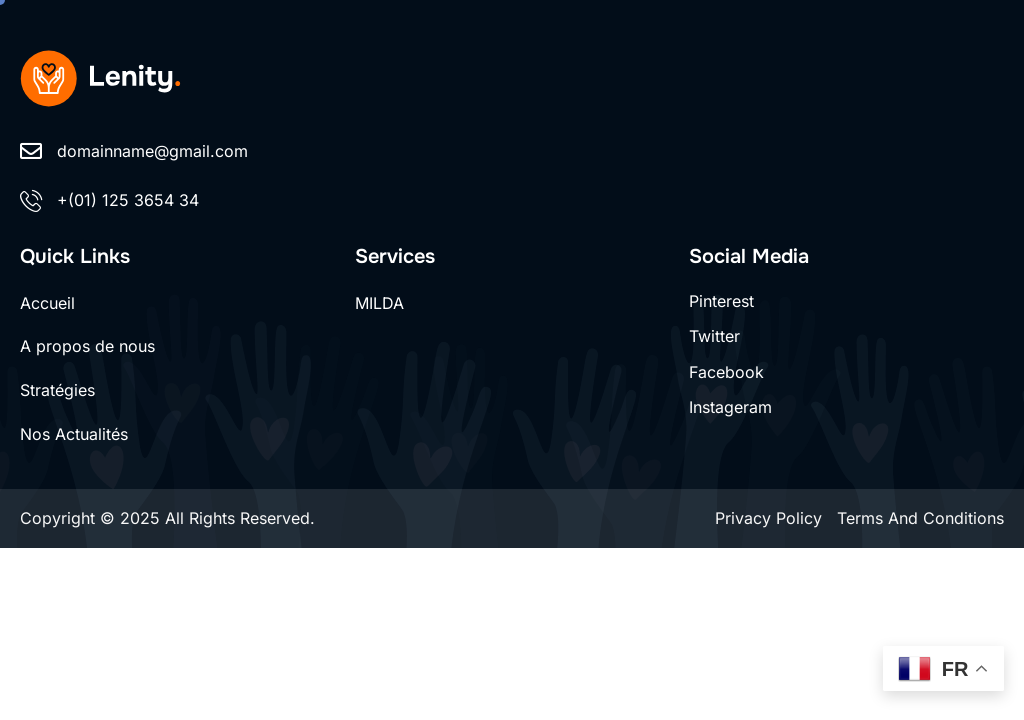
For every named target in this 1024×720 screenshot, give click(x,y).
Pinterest (721, 301)
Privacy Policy (768, 518)
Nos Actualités (74, 434)
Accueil (47, 303)
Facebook (726, 372)
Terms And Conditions (920, 518)
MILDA (379, 303)
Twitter (714, 336)
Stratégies (57, 390)
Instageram (730, 407)
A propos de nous (87, 346)
